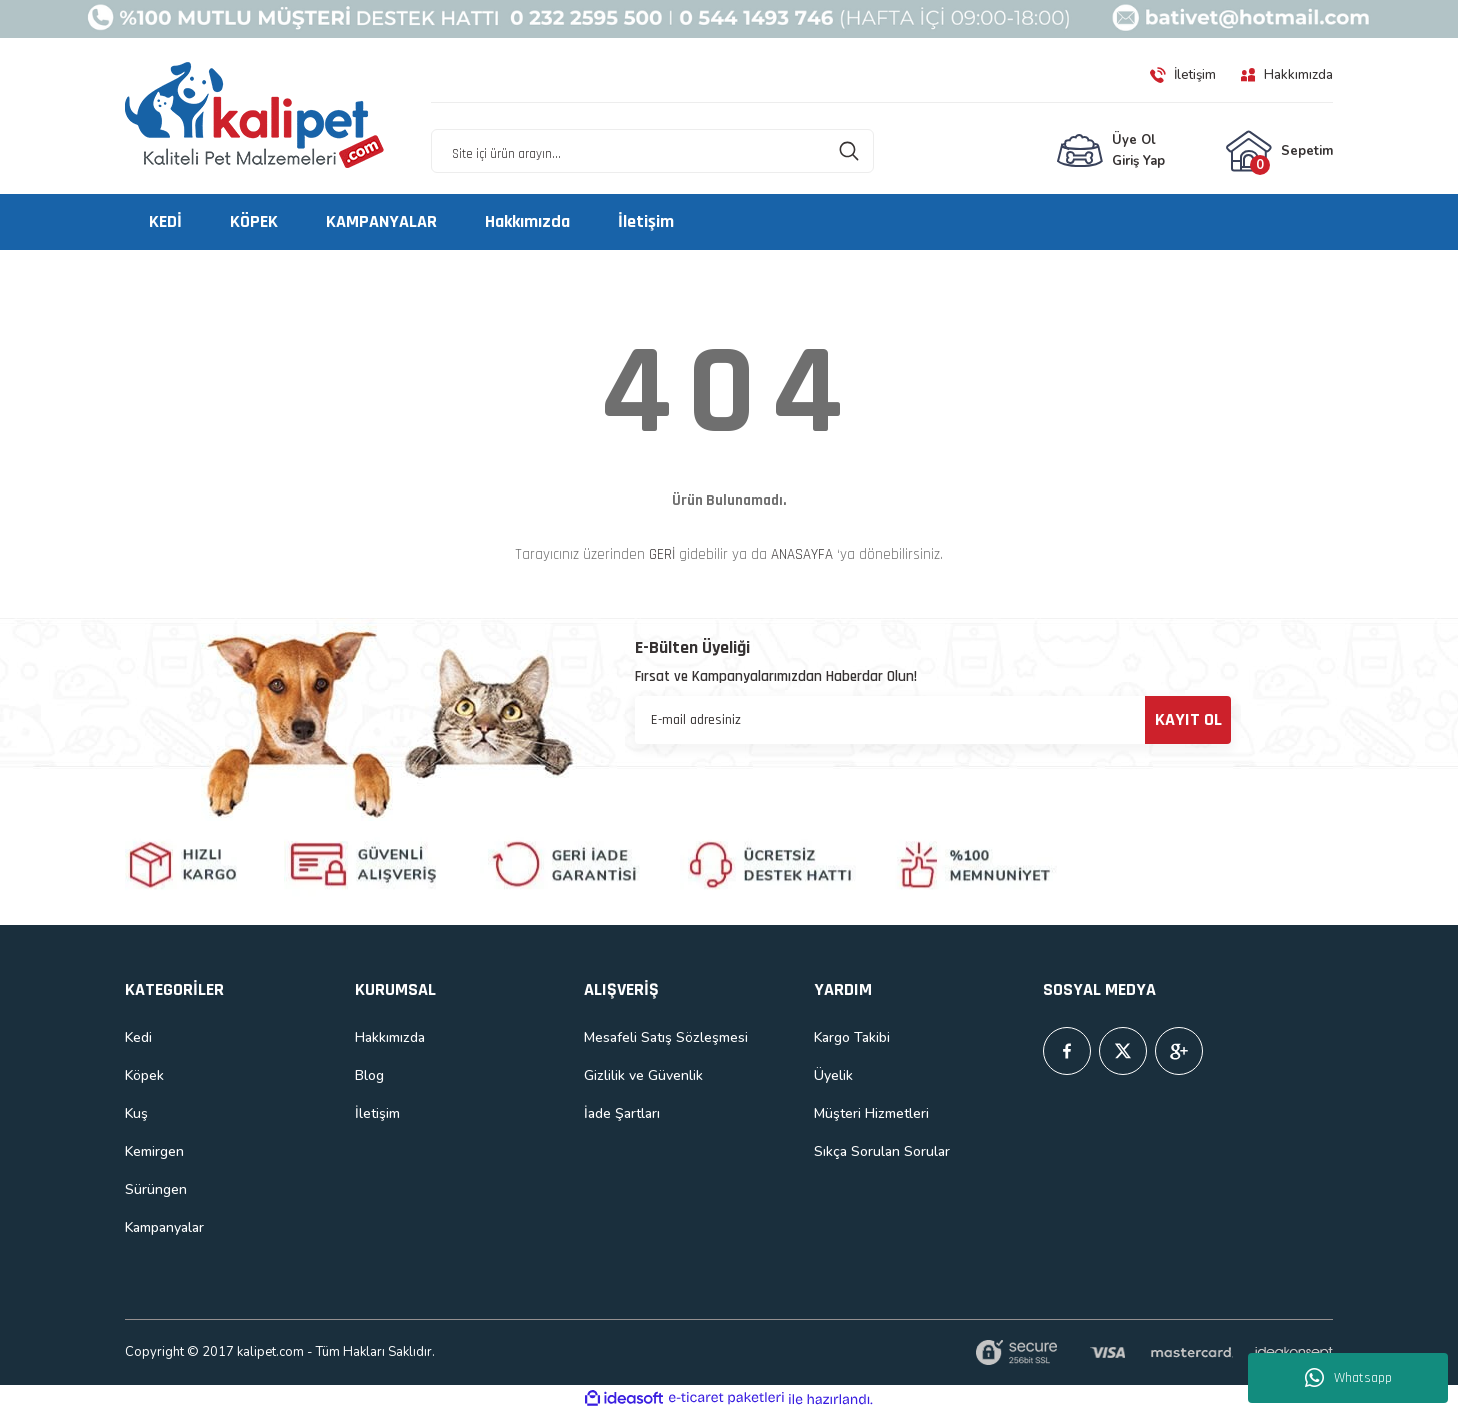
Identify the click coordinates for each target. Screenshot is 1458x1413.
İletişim (377, 1113)
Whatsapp (1348, 1378)
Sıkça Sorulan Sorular (882, 1151)
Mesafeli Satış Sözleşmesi (666, 1037)
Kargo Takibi (852, 1037)
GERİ (662, 554)
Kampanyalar (164, 1227)
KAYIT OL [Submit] (1188, 719)
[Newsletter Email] (933, 720)
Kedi (138, 1037)
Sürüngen (156, 1189)
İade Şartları (622, 1113)
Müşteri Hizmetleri (871, 1113)
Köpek (144, 1075)
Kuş (136, 1113)
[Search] (652, 151)
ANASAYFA (802, 554)
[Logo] (255, 116)
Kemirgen (154, 1151)
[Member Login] (1110, 151)
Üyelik (833, 1075)
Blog (369, 1075)
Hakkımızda (390, 1037)
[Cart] (1279, 151)
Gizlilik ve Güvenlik (643, 1075)
